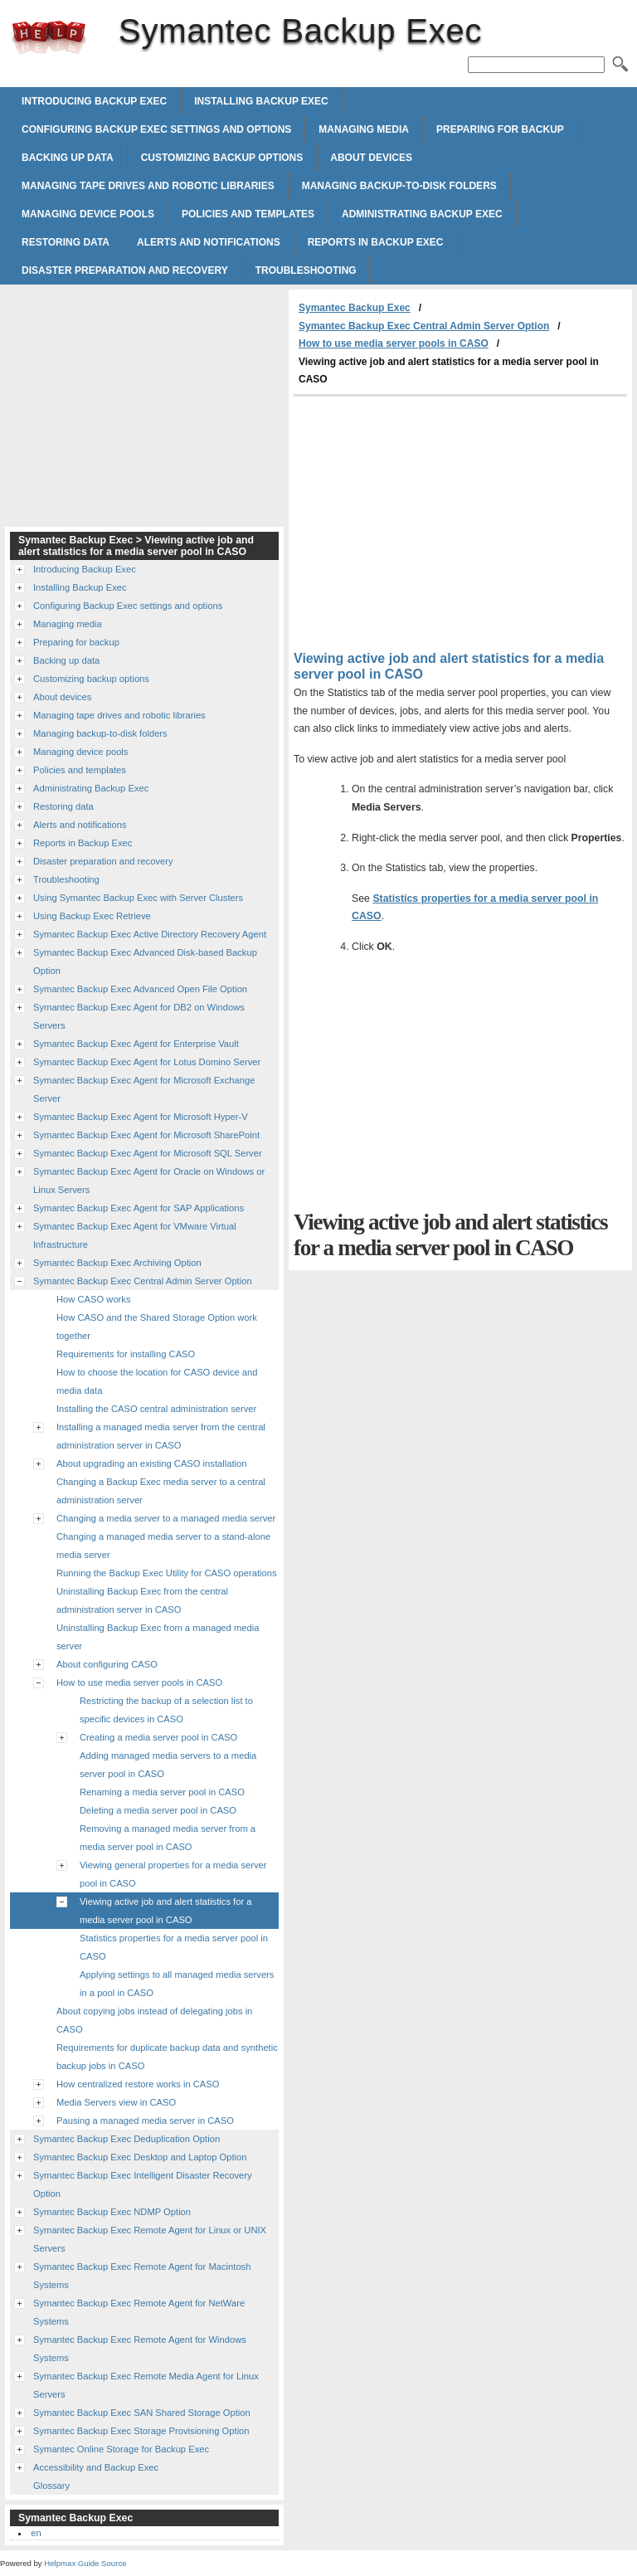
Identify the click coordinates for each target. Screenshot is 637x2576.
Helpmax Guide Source (85, 2563)
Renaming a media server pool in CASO (162, 1792)
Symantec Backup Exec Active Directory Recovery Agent (149, 934)
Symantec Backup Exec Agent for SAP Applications (138, 1208)
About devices (371, 157)
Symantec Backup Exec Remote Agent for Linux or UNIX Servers (149, 2239)
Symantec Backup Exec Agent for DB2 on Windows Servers (139, 1016)
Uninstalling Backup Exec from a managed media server (157, 1637)
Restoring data (65, 242)
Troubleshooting (306, 270)
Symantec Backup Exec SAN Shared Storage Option (141, 2413)
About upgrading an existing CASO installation (151, 1463)
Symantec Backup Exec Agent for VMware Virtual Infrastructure (134, 1235)
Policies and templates (248, 214)
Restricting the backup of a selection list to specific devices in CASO (166, 1710)
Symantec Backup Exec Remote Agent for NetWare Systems (139, 2312)
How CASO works (93, 1299)
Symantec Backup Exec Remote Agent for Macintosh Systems (141, 2276)
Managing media (363, 129)
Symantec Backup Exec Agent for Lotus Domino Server (146, 1062)
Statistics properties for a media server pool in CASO (174, 1947)
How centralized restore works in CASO (137, 2084)
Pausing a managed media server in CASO (145, 2121)
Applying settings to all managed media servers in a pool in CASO (177, 1984)
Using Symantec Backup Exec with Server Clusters (138, 898)
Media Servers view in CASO (116, 2102)
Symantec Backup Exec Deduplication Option (126, 2139)
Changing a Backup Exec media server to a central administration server (160, 1491)
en (36, 2533)
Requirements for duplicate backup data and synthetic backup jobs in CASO (167, 2057)
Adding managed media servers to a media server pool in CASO (168, 1765)
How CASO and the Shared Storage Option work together (156, 1326)
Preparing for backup (500, 129)
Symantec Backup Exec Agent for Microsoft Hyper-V (140, 1117)
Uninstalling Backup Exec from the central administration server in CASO (142, 1600)
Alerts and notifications (208, 242)
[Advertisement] (433, 521)
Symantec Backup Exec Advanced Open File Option (140, 989)
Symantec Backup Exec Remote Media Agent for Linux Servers (146, 2385)
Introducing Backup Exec (94, 101)
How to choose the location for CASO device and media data (157, 1381)
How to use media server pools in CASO (394, 343)
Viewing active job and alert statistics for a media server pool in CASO (166, 1911)
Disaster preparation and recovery (125, 270)
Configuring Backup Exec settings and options (156, 129)
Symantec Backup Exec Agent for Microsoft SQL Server (147, 1153)
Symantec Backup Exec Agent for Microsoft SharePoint (146, 1135)
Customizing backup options (222, 157)
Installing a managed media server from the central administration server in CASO (160, 1436)
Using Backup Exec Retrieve (92, 916)
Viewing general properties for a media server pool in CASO (173, 1874)
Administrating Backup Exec (422, 214)
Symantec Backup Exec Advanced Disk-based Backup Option (145, 961)
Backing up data (68, 157)
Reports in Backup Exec (376, 242)
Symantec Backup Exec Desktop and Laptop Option (139, 2157)
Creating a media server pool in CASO (158, 1737)
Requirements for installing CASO (125, 1354)
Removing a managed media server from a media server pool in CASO (167, 1838)
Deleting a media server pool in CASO (158, 1810)
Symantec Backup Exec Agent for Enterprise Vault (136, 1044)
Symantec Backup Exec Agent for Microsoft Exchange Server (144, 1089)
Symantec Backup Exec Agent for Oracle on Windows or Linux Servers (149, 1180)
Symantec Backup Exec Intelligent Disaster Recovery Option (142, 2184)
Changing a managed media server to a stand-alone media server (163, 1545)
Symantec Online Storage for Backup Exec (121, 2449)
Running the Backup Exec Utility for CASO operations (166, 1573)
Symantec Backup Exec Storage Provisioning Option (141, 2431)
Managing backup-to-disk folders (399, 186)
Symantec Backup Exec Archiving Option (117, 1263)
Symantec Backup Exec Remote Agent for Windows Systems (139, 2349)
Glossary (51, 2486)
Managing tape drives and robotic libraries (148, 186)
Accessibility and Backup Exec (95, 2467)
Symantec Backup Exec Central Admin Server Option (424, 326)
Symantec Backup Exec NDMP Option (112, 2212)
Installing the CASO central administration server (156, 1409)
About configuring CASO (107, 1664)
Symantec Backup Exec (48, 37)
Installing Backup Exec (261, 101)
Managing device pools (88, 214)
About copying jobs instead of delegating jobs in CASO (154, 2020)
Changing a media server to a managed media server (165, 1518)
